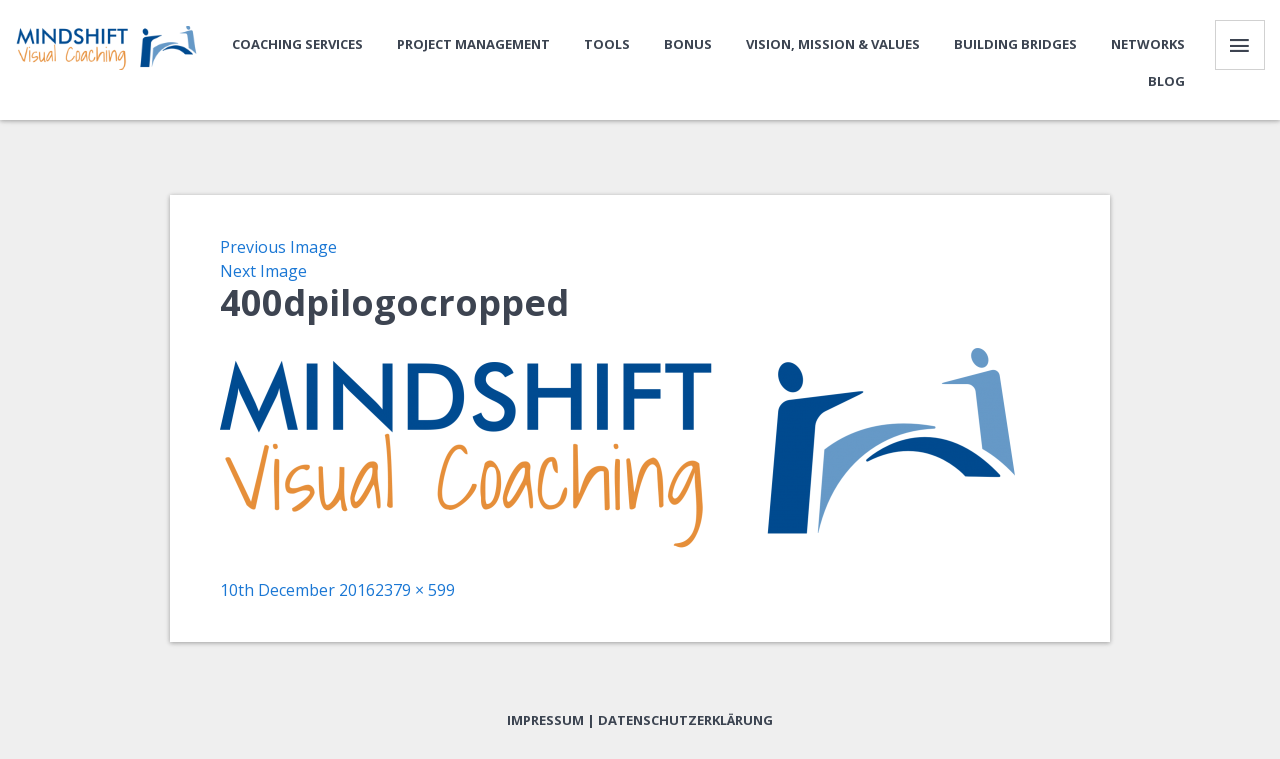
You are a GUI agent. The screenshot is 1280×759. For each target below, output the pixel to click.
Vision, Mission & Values (833, 44)
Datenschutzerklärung (685, 720)
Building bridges (1015, 44)
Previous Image (278, 247)
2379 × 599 (415, 590)
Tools (607, 44)
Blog (1166, 81)
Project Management (473, 44)
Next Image (263, 271)
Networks (1148, 44)
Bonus (688, 44)
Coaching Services (297, 44)
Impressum (545, 720)
